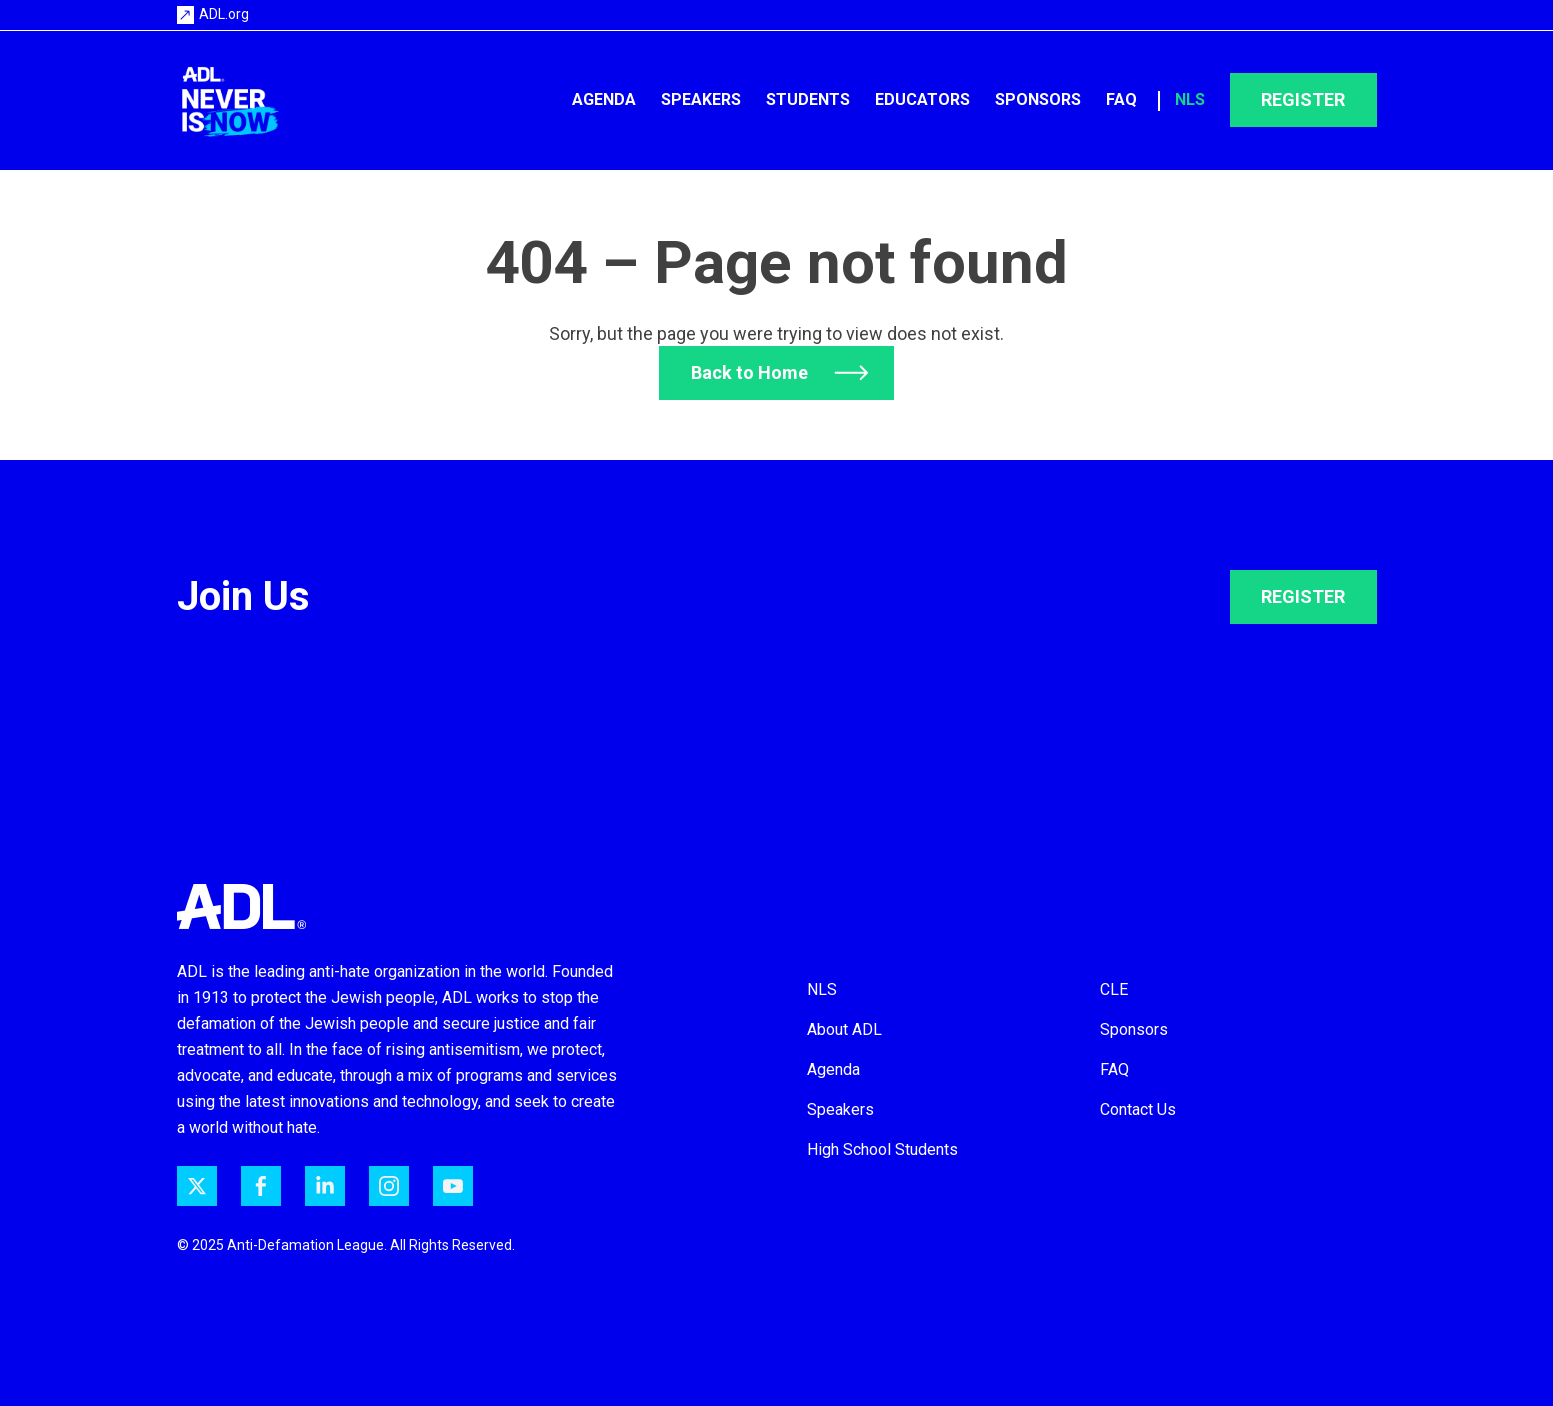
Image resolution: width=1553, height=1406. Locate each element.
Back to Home (749, 372)
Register (1303, 99)
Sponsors (1038, 99)
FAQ (1121, 99)
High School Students (882, 1149)
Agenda (604, 99)
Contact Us (1138, 1109)
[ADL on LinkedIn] (325, 1186)
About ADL (844, 1029)
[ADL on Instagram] (389, 1186)
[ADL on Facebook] (261, 1186)
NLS (1190, 99)
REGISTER (1303, 596)
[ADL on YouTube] (453, 1186)
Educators (922, 99)
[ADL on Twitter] (197, 1186)
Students (808, 99)
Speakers (701, 99)
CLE (1114, 989)
